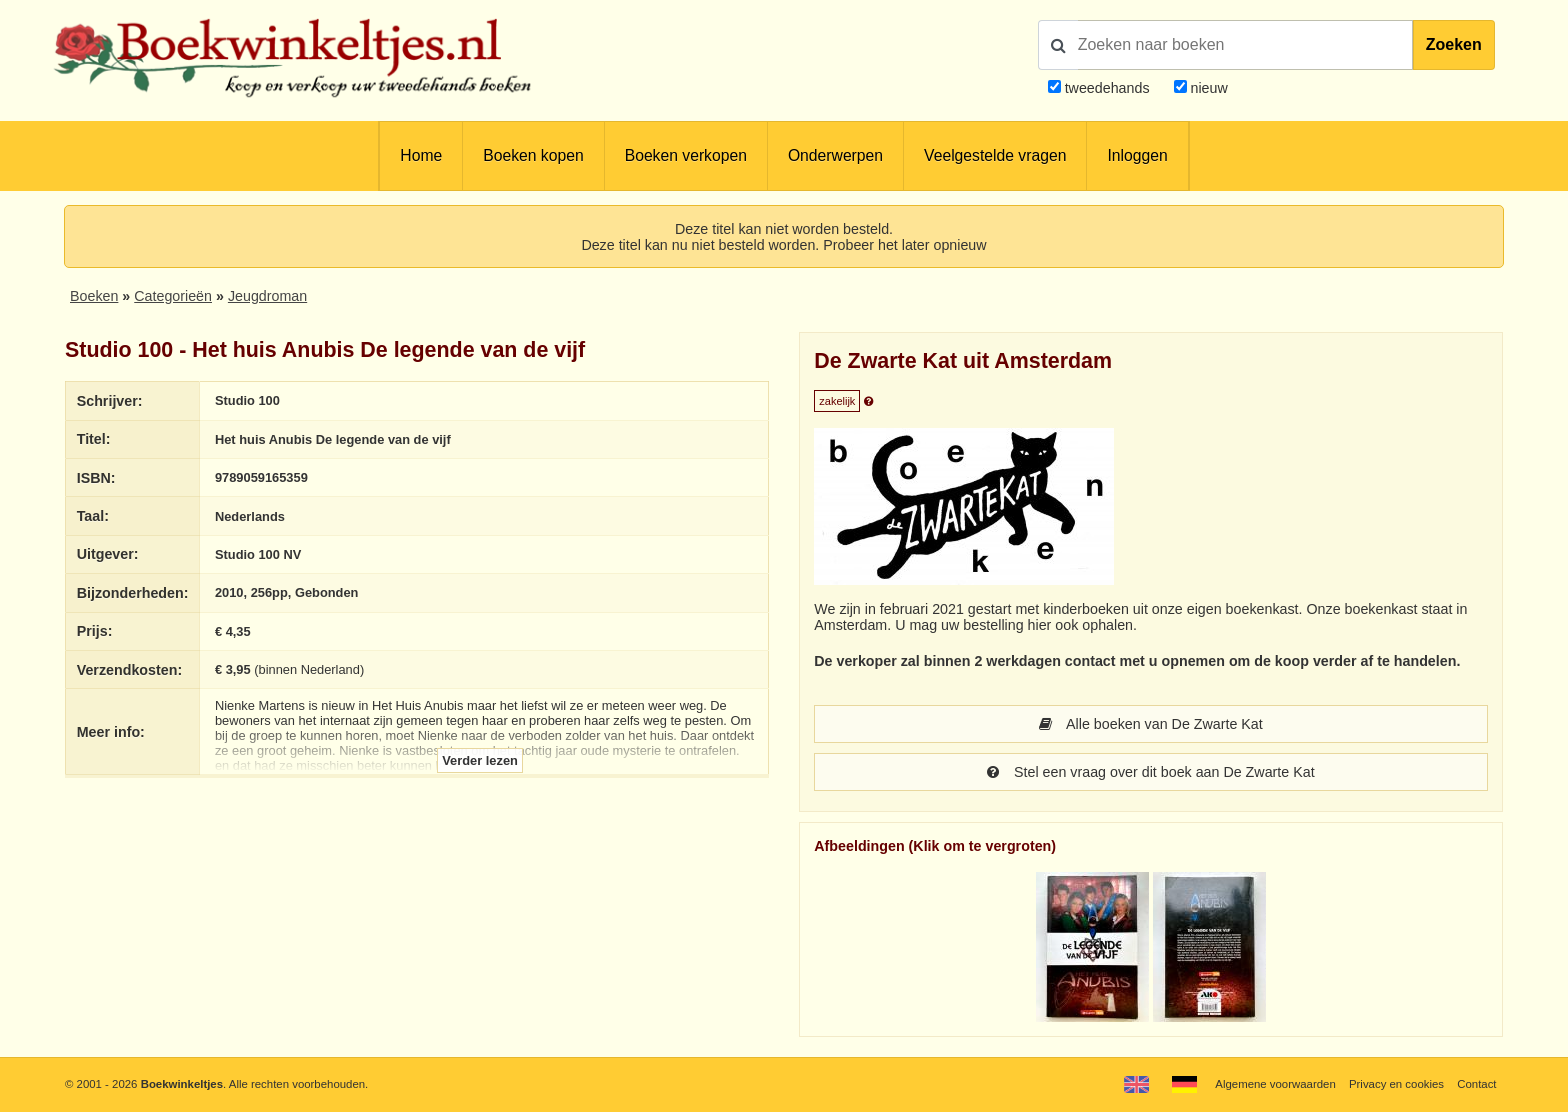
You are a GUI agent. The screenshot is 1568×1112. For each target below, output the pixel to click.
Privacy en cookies (1396, 1084)
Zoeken (1454, 44)
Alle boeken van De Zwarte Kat (1151, 724)
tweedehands (1107, 88)
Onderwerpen (835, 155)
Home (421, 155)
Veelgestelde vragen (995, 155)
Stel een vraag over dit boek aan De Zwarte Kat (1150, 772)
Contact (1476, 1084)
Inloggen (1137, 155)
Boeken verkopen (686, 155)
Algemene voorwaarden (1275, 1084)
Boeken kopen (533, 155)
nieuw (1207, 88)
